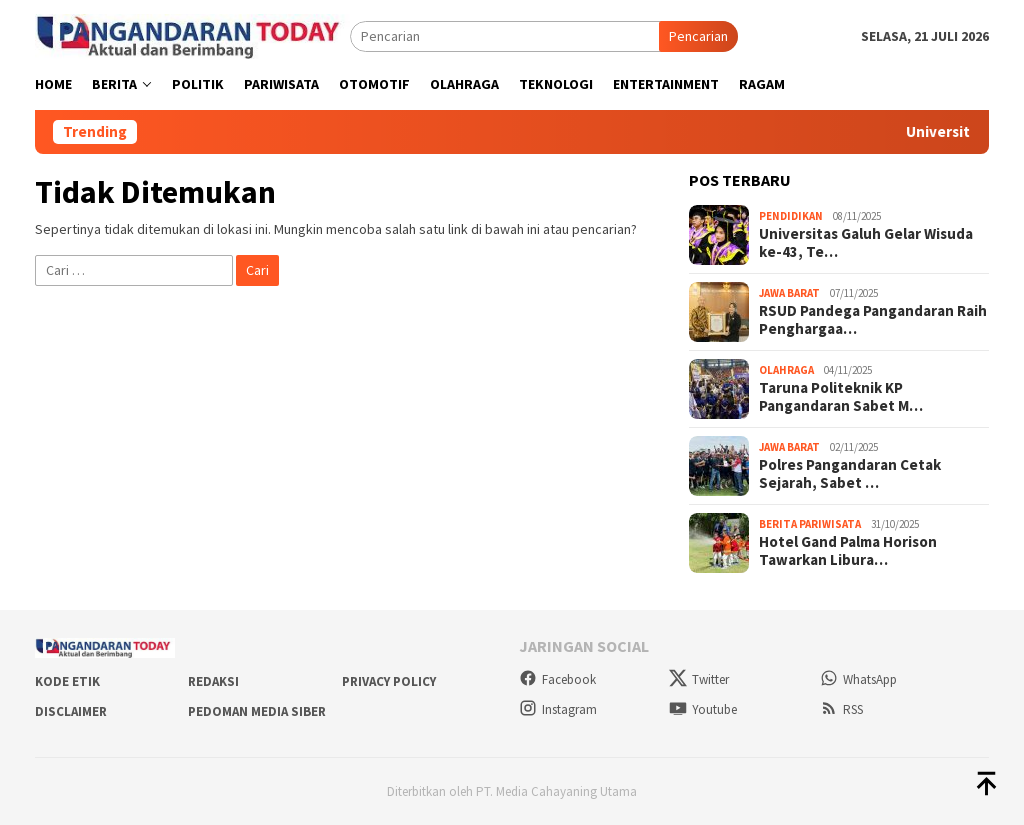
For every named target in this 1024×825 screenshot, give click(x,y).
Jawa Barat (789, 293)
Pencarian (698, 36)
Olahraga (786, 370)
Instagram (558, 709)
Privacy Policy (389, 681)
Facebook (557, 679)
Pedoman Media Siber (257, 711)
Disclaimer (71, 711)
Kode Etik (67, 681)
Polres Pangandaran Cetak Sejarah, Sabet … (850, 474)
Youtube (703, 709)
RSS (841, 709)
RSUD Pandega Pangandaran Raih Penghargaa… (873, 320)
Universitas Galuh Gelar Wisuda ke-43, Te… (866, 243)
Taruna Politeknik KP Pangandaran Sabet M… (841, 397)
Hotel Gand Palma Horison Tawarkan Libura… (848, 551)
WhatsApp (858, 679)
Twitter (699, 679)
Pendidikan (791, 216)
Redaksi (213, 681)
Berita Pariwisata (810, 524)
